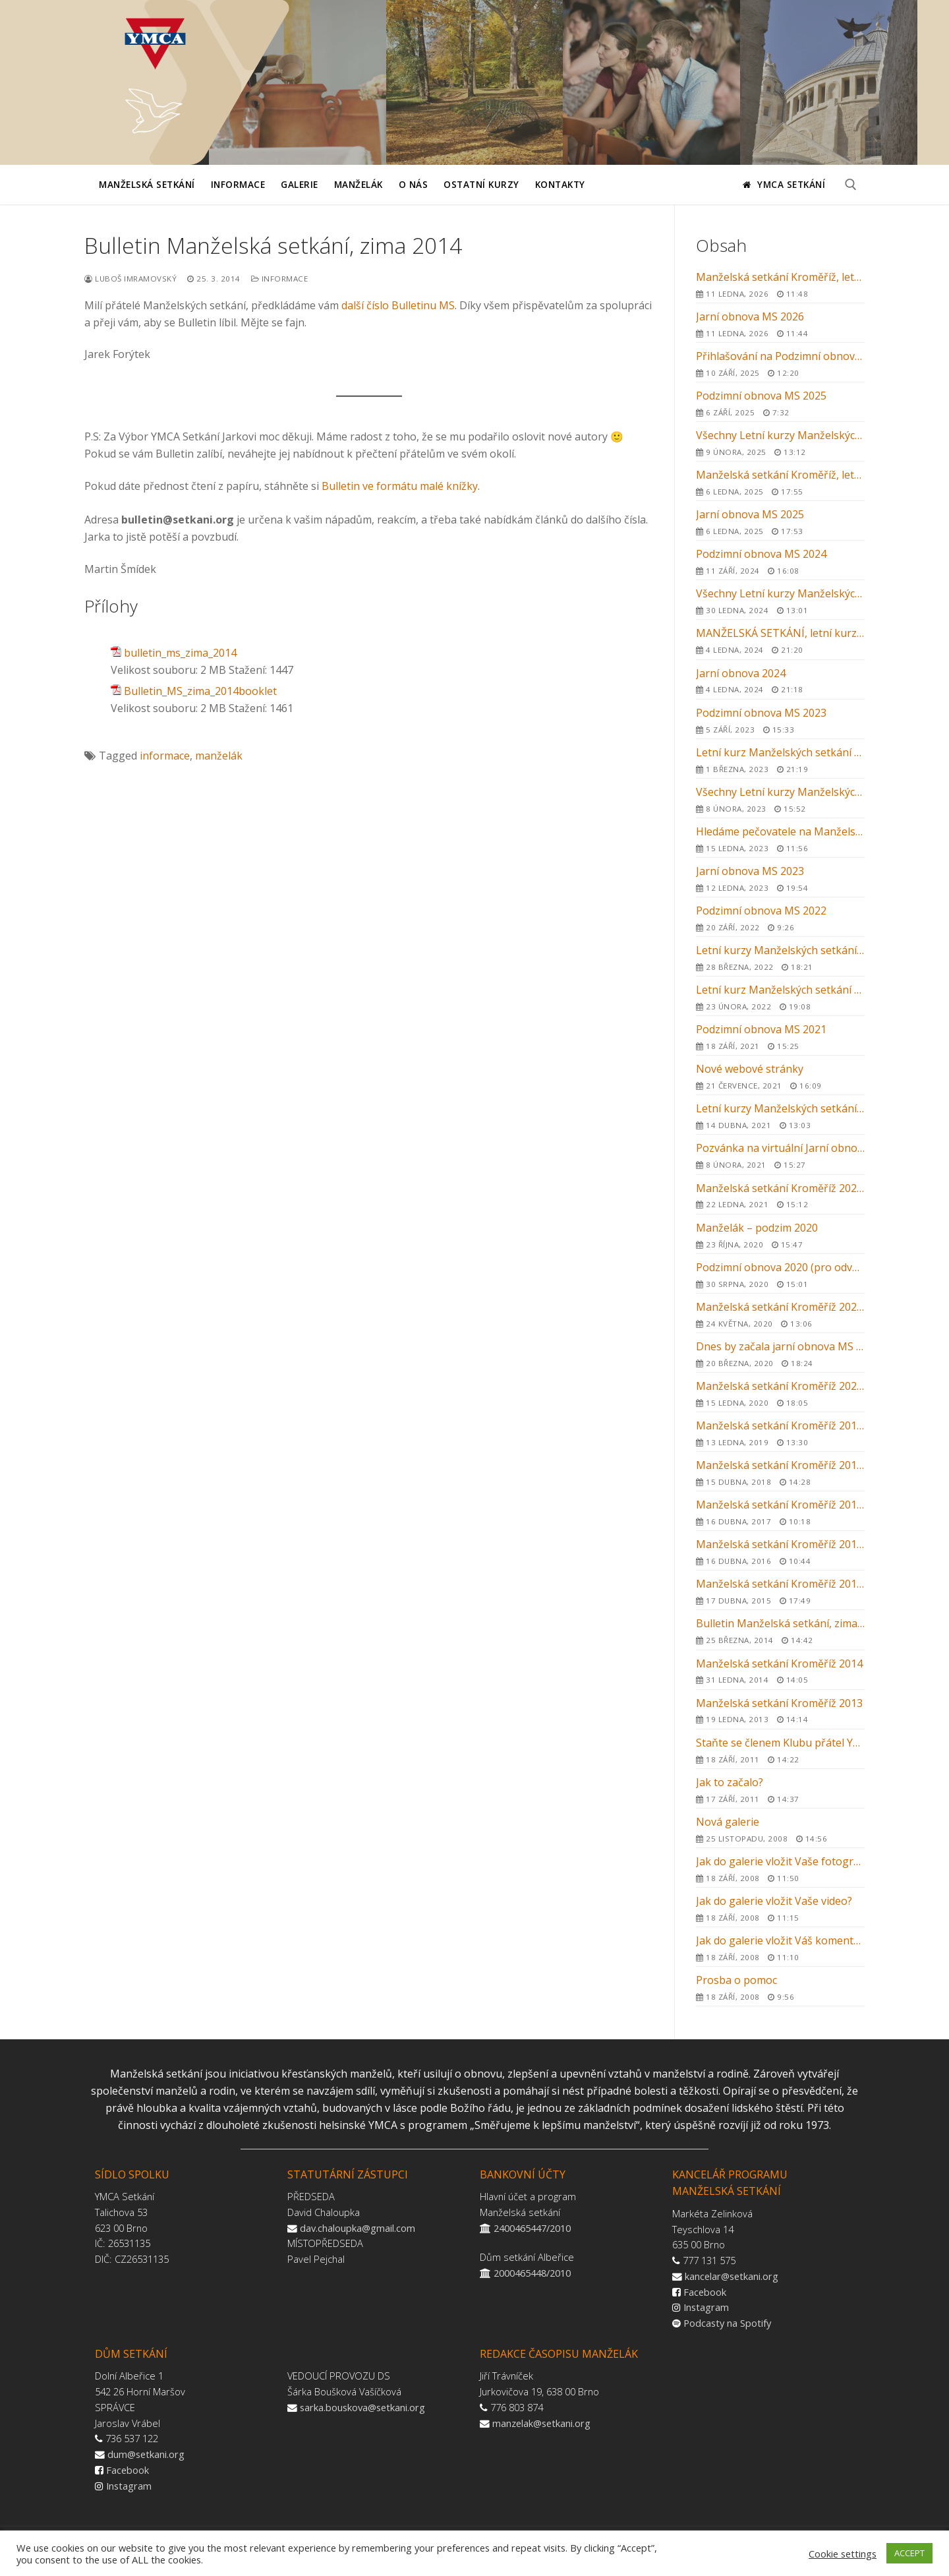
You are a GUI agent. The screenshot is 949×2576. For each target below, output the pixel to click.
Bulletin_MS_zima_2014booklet (200, 691)
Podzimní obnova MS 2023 (780, 719)
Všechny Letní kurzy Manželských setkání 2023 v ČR (780, 799)
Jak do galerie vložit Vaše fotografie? (780, 1868)
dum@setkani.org (146, 2454)
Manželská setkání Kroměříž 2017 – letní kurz (780, 1511)
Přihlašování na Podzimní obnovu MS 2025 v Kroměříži (780, 363)
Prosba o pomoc (780, 1987)
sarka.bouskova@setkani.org (362, 2407)
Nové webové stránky (780, 1076)
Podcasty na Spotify (727, 2322)
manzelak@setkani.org (541, 2423)
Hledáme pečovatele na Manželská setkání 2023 (780, 838)
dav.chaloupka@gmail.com (357, 2227)
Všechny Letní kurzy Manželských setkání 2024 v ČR (780, 600)
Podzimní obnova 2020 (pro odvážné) (780, 1274)
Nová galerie (780, 1828)
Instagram (706, 2307)
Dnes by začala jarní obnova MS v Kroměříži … (780, 1353)
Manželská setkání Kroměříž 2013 (780, 1710)
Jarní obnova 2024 (780, 680)
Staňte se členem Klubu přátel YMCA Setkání (780, 1749)
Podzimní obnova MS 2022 (780, 917)
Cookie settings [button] (843, 2554)
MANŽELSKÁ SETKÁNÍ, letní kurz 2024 (780, 640)
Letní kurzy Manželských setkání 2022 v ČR (780, 957)
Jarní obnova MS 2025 (780, 521)
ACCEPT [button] (909, 2553)
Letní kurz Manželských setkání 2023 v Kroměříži (780, 759)
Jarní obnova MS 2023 (780, 878)
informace (165, 755)
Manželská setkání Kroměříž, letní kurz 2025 (780, 481)
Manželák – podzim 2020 (780, 1234)
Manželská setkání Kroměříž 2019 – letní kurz (780, 1432)
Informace (279, 279)
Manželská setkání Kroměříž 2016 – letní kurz (780, 1551)
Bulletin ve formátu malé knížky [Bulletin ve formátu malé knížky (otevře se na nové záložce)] (400, 486)
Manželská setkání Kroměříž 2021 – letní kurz (780, 1195)
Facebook (704, 2291)
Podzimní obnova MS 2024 (780, 561)
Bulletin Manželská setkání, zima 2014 (780, 1630)
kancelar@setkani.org (731, 2276)
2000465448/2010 (532, 2272)
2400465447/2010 (532, 2227)
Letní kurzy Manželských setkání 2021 (780, 1115)
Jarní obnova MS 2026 (780, 323)
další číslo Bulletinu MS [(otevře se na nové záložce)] (398, 305)
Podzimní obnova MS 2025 (780, 402)
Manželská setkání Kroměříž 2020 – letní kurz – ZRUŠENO (780, 1393)
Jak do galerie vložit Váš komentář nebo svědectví (780, 1947)
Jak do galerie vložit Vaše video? (780, 1908)
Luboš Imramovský (130, 279)
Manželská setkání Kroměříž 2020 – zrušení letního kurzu (780, 1314)
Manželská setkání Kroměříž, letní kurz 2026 (780, 284)
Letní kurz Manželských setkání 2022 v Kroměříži (780, 996)
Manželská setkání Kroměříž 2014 (780, 1670)
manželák (219, 755)
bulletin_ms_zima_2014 (180, 652)
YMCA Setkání (784, 184)
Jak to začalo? (780, 1789)
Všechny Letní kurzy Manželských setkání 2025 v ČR (780, 442)
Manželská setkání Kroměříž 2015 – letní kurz (780, 1590)
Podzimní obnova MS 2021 (780, 1036)
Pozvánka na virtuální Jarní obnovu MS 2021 (780, 1155)
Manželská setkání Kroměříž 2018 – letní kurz (780, 1472)
